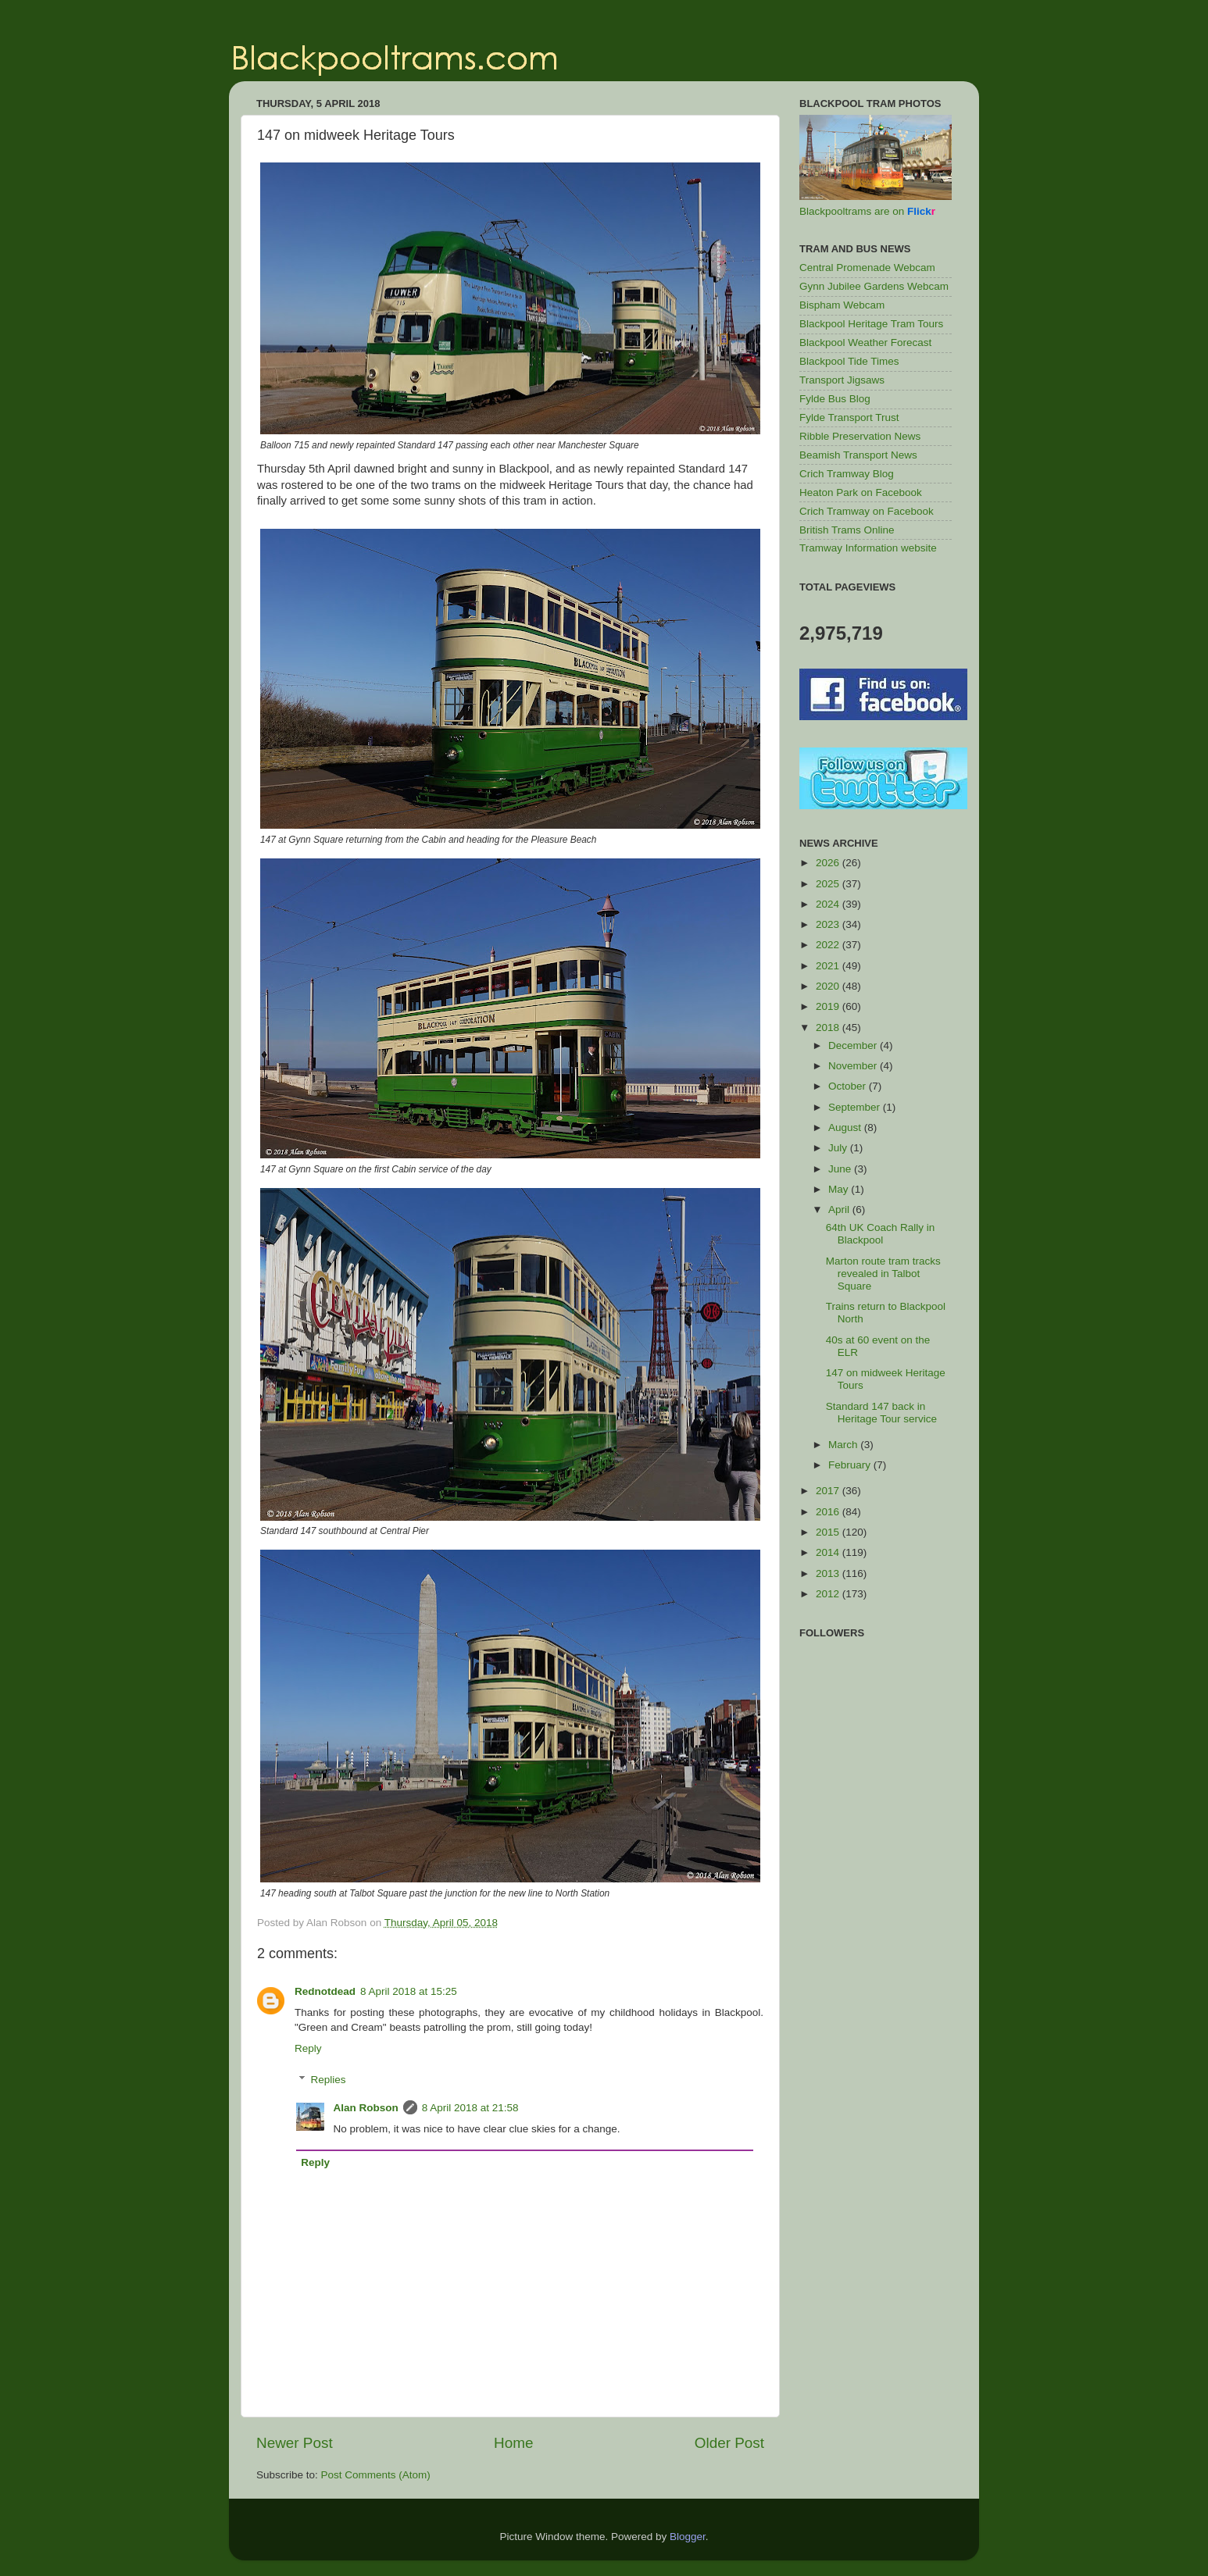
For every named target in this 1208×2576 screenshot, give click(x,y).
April (840, 1209)
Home (513, 2443)
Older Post (729, 2443)
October (848, 1086)
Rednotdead (325, 1991)
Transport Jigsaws (842, 380)
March (844, 1444)
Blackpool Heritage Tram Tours (871, 324)
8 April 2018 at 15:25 (408, 1991)
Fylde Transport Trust (849, 417)
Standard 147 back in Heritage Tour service (881, 1412)
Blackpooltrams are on (867, 211)
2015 (829, 1532)
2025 (829, 884)
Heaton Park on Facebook (860, 492)
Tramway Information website (868, 548)
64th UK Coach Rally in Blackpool (880, 1234)
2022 (829, 945)
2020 (829, 986)
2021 (829, 966)
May (839, 1189)
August (846, 1127)
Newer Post (294, 2443)
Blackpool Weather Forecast (865, 342)
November (854, 1066)
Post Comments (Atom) (376, 2475)
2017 (829, 1491)
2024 (829, 904)
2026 (829, 863)
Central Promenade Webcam (867, 267)
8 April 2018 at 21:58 (470, 2108)
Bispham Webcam (842, 305)
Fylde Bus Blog (834, 399)
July (839, 1148)
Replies (328, 2079)
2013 (829, 1573)
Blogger (688, 2536)
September (855, 1107)
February (851, 1465)
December (854, 1045)
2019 (829, 1006)
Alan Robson (366, 2108)
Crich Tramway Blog (846, 474)
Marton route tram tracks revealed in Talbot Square (883, 1273)
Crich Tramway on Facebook (866, 511)
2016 (829, 1512)
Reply (308, 2048)
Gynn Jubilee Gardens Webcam (874, 286)
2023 (829, 924)
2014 (829, 1552)
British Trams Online (847, 530)
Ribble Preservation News (859, 436)
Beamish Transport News (858, 455)
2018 (829, 1027)
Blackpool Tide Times (849, 361)
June (841, 1169)
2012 (829, 1594)
